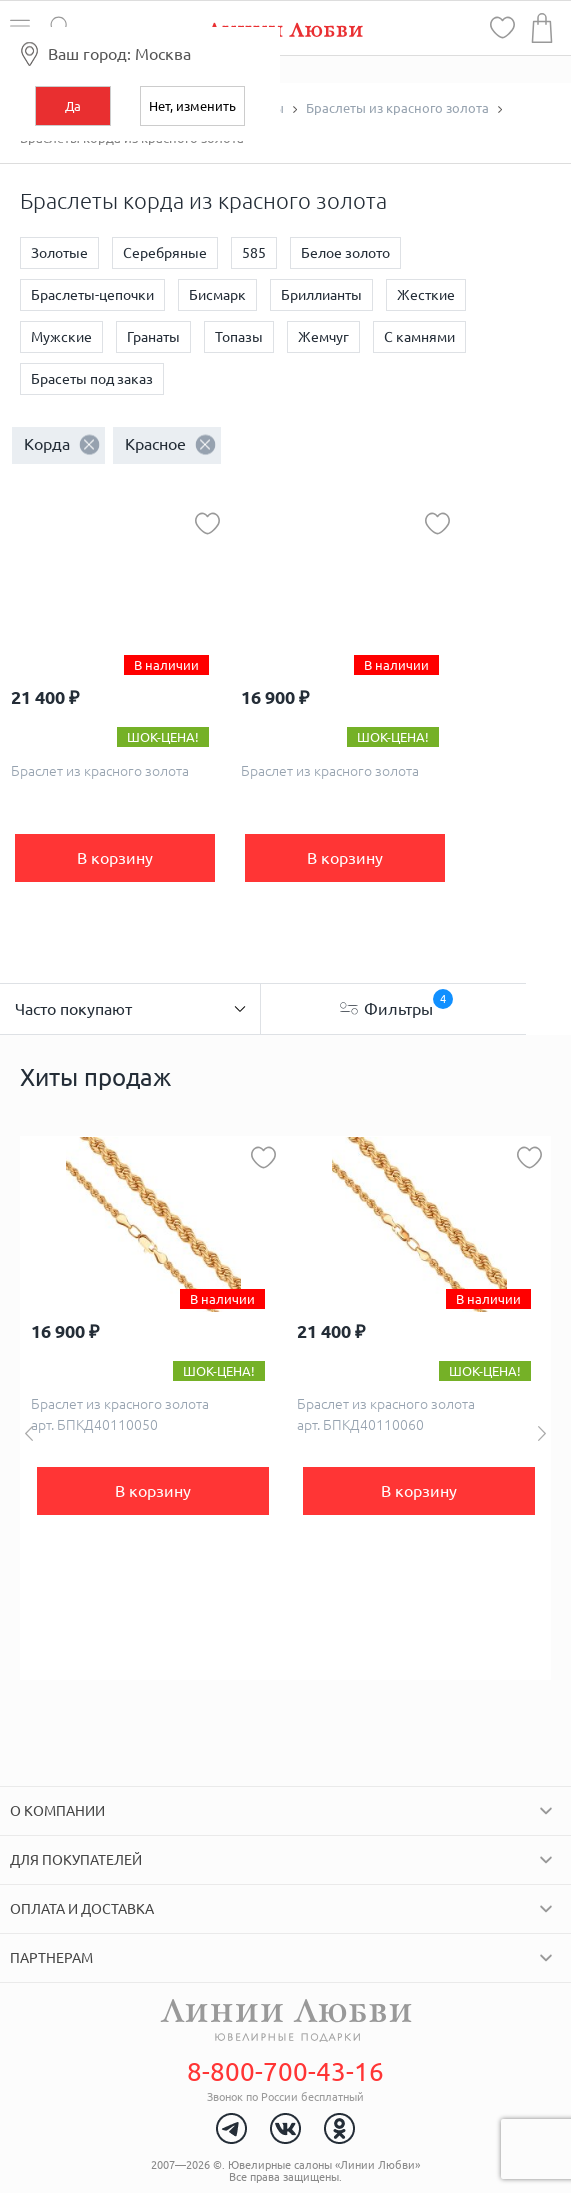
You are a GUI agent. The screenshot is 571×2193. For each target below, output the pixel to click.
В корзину (115, 858)
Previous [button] (29, 1433)
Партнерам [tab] (51, 1958)
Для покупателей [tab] (76, 1860)
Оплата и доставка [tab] (82, 1909)
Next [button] (542, 1433)
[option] (153, 1408)
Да (73, 106)
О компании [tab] (57, 1811)
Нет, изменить (192, 106)
